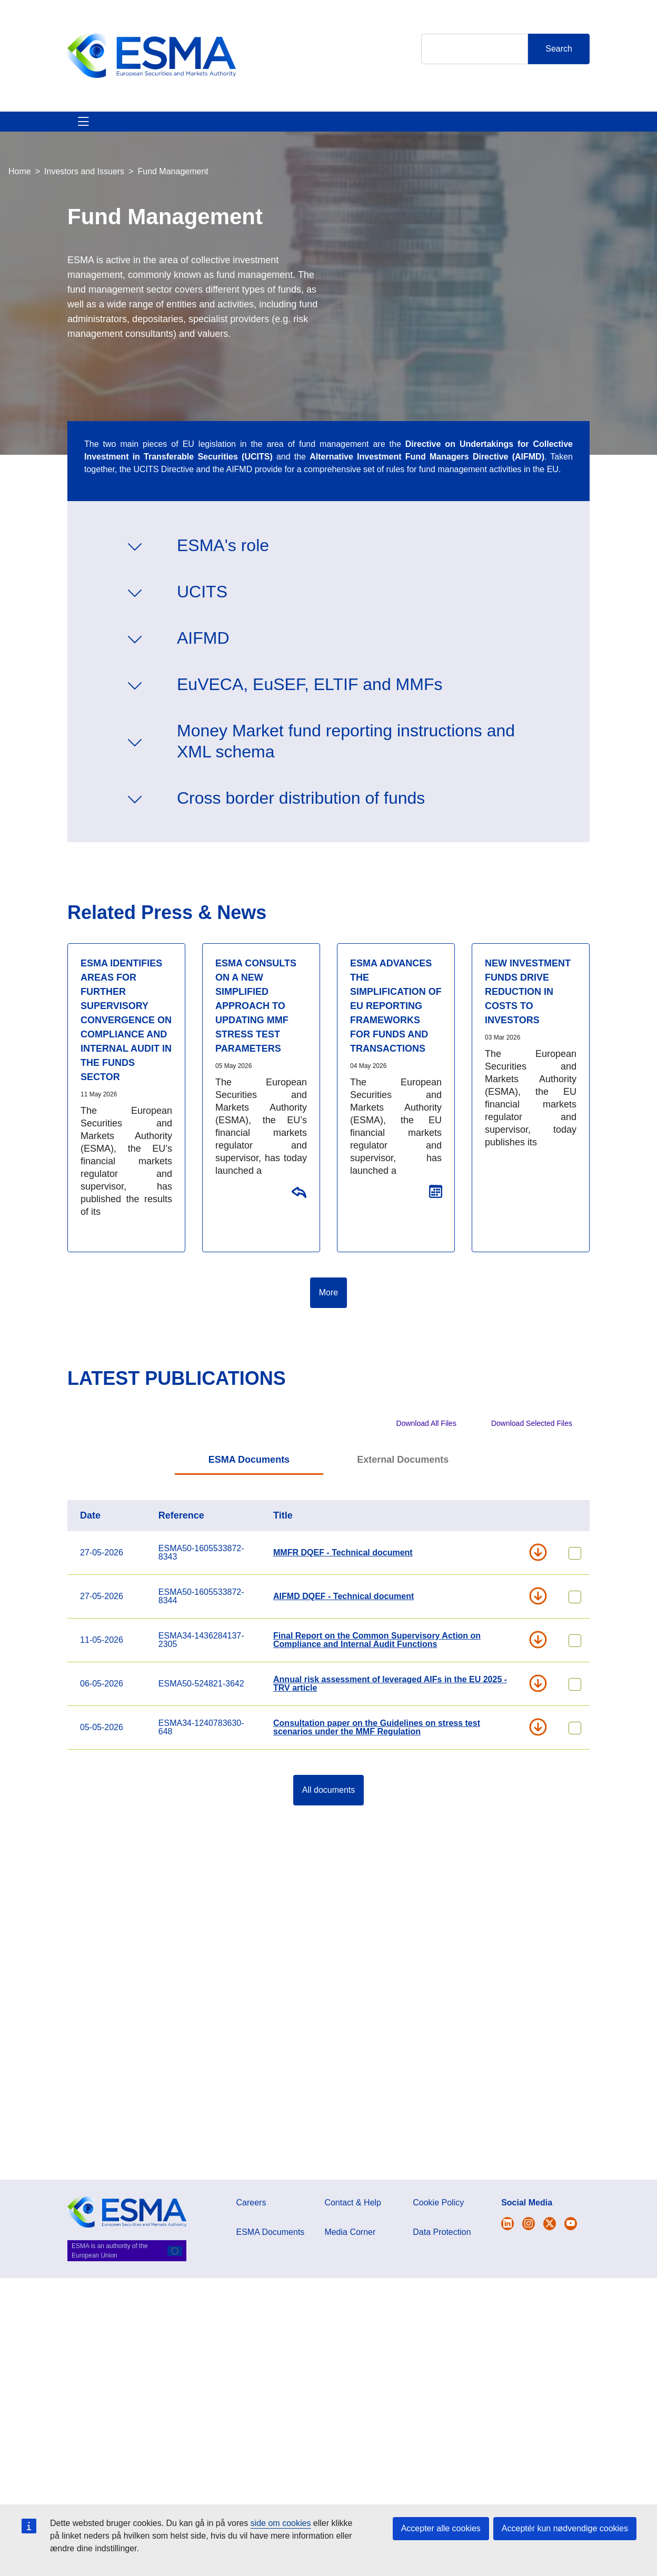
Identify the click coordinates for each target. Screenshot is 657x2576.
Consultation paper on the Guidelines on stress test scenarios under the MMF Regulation (376, 1752)
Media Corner (349, 2232)
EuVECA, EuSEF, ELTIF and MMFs (309, 709)
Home (19, 196)
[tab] (249, 1486)
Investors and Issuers (84, 196)
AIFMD (203, 663)
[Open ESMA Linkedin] (549, 2223)
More (328, 1317)
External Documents (403, 1485)
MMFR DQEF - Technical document (343, 1577)
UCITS (202, 616)
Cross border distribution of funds (301, 823)
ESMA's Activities (157, 134)
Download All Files (426, 1448)
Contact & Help (530, 134)
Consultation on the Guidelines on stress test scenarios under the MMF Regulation (298, 1217)
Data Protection (442, 2232)
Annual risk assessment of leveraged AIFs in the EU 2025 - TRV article (390, 1709)
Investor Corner (346, 134)
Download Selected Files (531, 1448)
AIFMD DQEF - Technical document (343, 1621)
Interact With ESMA (438, 134)
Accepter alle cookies (441, 2528)
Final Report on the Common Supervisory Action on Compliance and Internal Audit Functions (377, 1665)
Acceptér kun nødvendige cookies (565, 2528)
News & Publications (253, 134)
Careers (251, 2202)
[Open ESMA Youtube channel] (570, 2223)
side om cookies (281, 2523)
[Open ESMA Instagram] (528, 2223)
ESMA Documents (249, 1485)
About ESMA (79, 134)
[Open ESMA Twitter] (507, 2223)
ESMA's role (223, 570)
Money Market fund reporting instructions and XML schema (346, 766)
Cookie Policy (438, 2202)
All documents (328, 1815)
